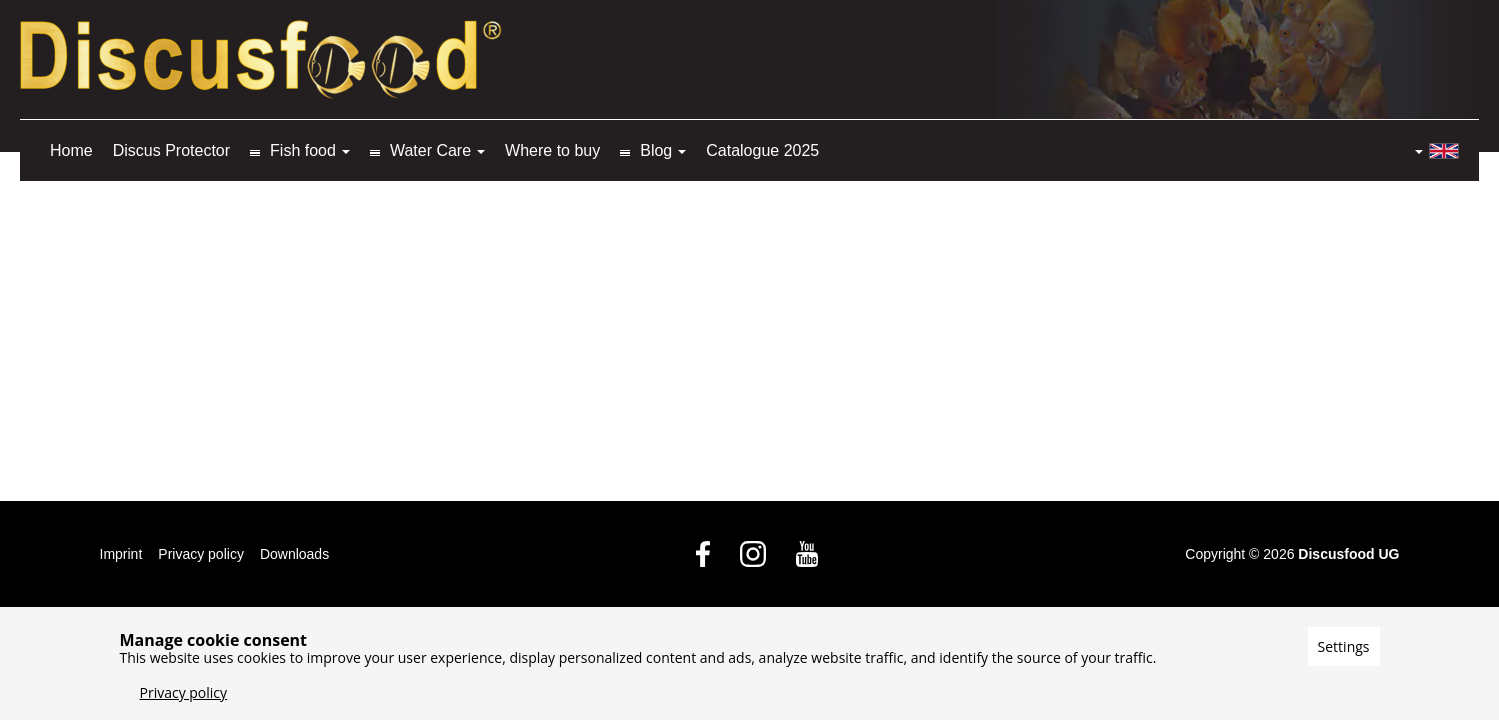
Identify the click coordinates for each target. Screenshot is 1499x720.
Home (71, 150)
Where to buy (552, 150)
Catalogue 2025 (762, 150)
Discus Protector (171, 150)
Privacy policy (201, 554)
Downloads (294, 554)
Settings (1344, 646)
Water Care (430, 150)
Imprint (121, 554)
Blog (656, 150)
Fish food (303, 150)
